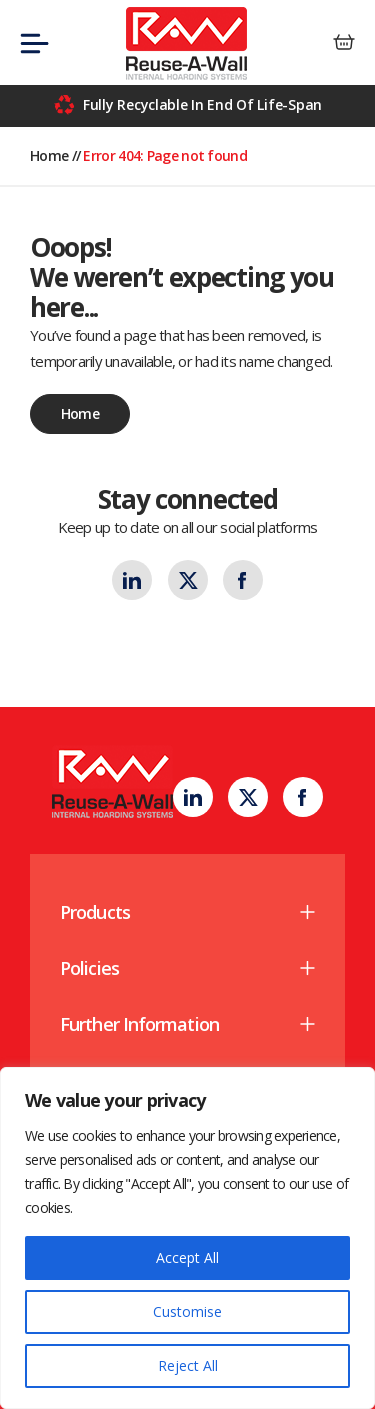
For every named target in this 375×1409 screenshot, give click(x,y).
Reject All (188, 1365)
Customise (187, 1311)
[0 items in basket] (344, 42)
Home (49, 155)
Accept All (187, 1257)
